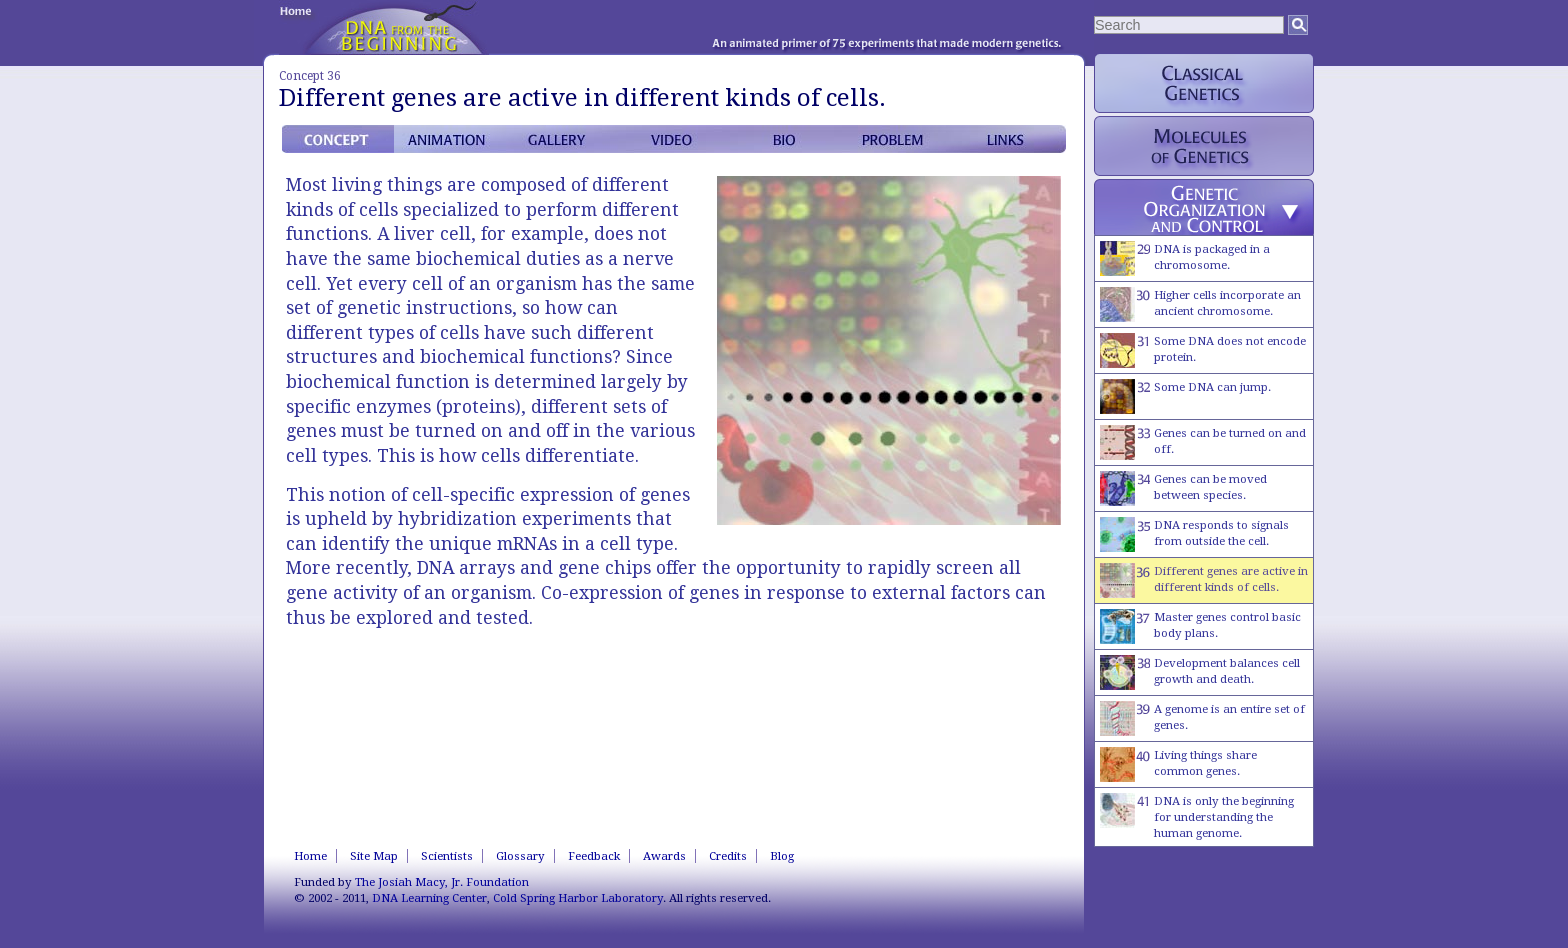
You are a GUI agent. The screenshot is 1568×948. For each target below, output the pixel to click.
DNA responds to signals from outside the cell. (1194, 534)
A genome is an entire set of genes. (1202, 718)
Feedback (594, 856)
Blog (782, 856)
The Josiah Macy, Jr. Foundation (442, 882)
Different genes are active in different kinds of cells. (1204, 580)
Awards (664, 856)
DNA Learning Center (429, 898)
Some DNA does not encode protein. (1203, 350)
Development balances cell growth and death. (1200, 672)
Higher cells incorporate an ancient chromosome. (1200, 304)
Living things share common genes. (1178, 764)
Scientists (447, 856)
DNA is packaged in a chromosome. (1185, 258)
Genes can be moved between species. (1183, 488)
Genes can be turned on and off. (1203, 442)
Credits (728, 856)
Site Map (374, 856)
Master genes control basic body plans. (1200, 626)
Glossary (520, 856)
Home (310, 856)
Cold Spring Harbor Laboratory (578, 898)
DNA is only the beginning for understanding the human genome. (1197, 816)
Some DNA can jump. (1185, 396)
